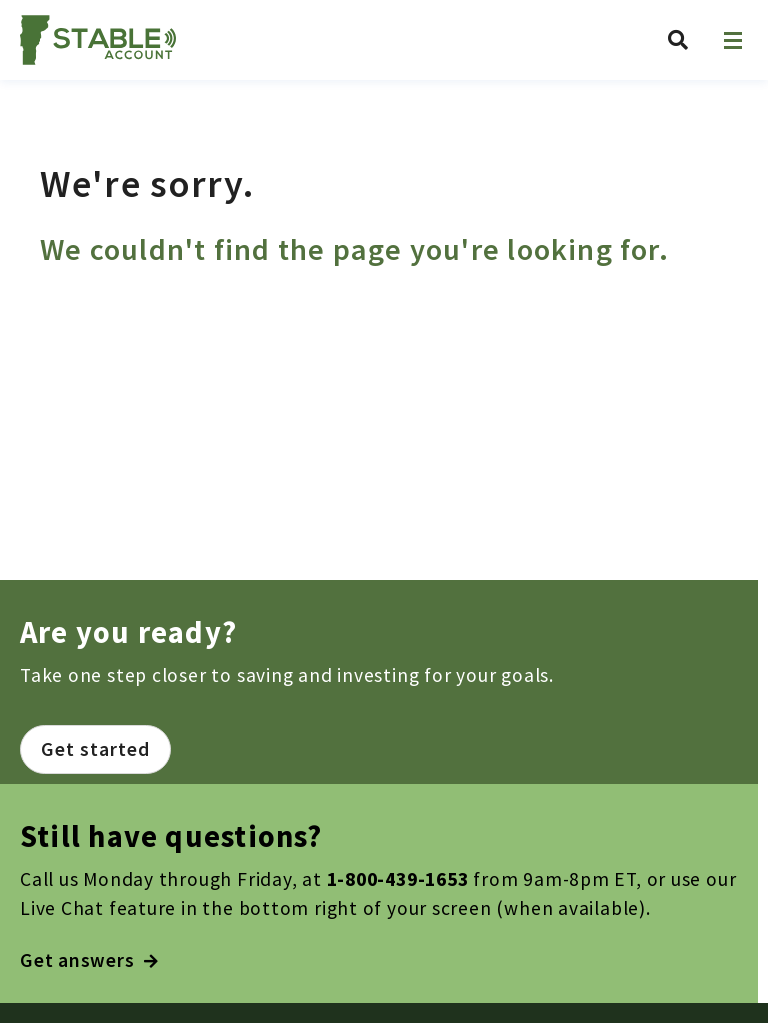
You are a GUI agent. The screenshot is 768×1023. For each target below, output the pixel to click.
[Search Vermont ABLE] (678, 40)
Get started (95, 749)
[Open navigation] (733, 40)
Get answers (89, 960)
